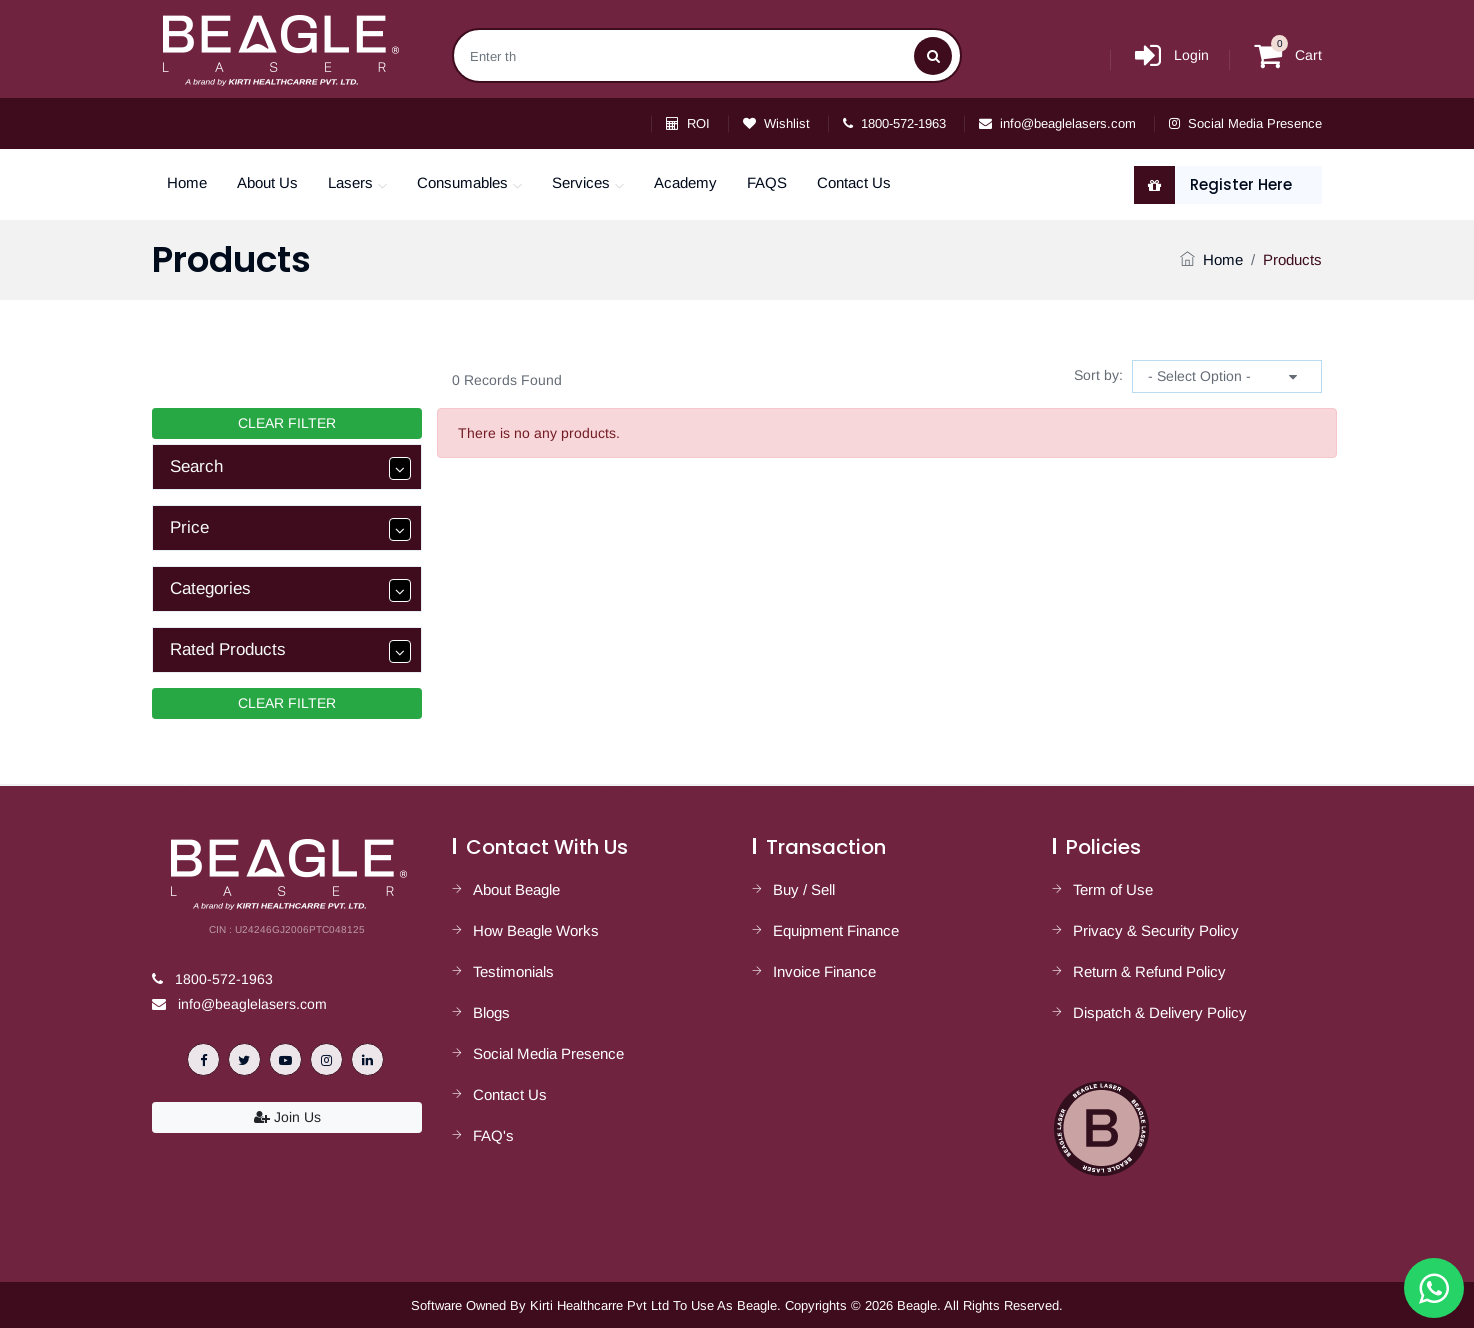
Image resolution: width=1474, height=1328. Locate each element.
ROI (688, 123)
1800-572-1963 (894, 123)
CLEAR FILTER (287, 423)
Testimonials (513, 971)
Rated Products (290, 651)
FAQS (767, 182)
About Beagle (516, 889)
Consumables (462, 182)
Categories (290, 590)
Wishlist (776, 123)
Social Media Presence (1245, 123)
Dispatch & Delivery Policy (1160, 1012)
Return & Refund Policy (1149, 971)
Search (290, 468)
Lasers (350, 182)
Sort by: (1098, 375)
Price (290, 529)
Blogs (491, 1012)
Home (187, 182)
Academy (685, 182)
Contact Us (854, 182)
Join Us (287, 1117)
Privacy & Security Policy (1156, 930)
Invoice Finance (824, 971)
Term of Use (1113, 889)
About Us (267, 182)
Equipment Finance (836, 930)
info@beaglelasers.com (1057, 123)
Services (581, 182)
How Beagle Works (536, 930)
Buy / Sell (804, 889)
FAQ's (493, 1135)
